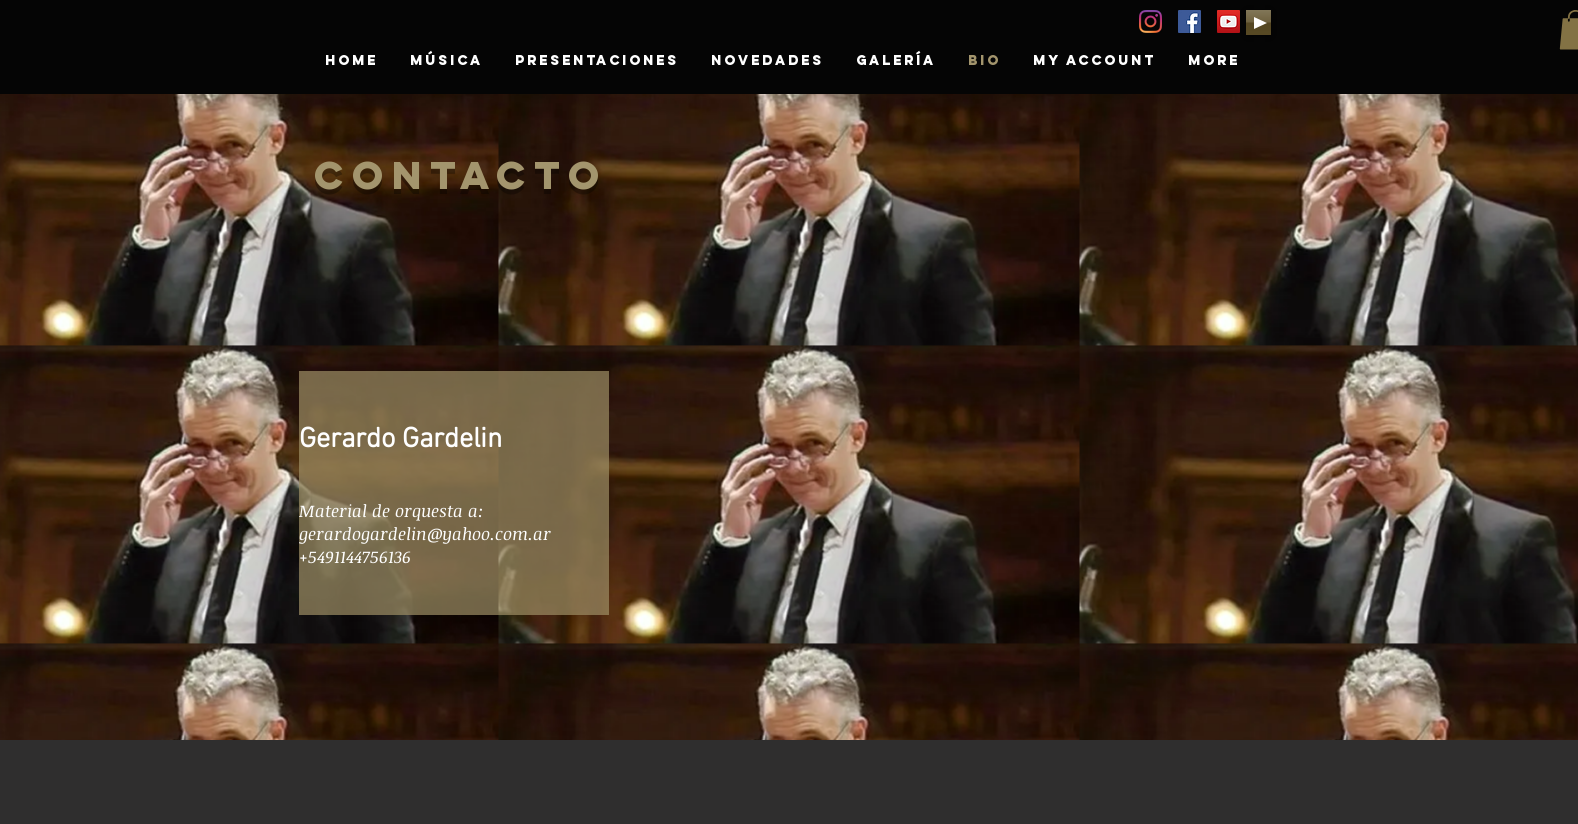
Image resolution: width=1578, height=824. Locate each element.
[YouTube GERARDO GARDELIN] (1228, 21)
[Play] (1258, 22)
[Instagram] (1150, 21)
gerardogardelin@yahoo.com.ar (425, 533)
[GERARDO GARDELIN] (1189, 21)
